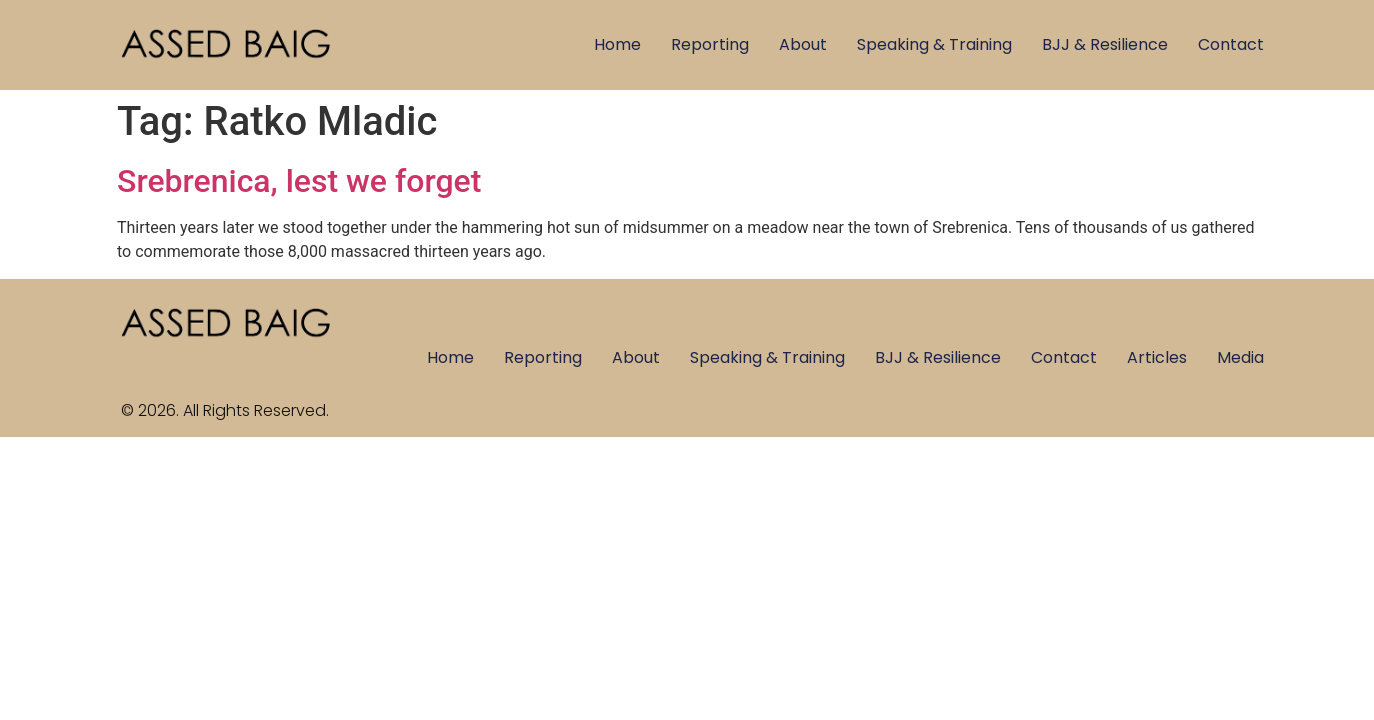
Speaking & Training (934, 44)
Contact (1231, 44)
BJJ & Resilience (1105, 44)
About (803, 44)
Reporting (710, 44)
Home (617, 44)
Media (1240, 357)
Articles (1157, 357)
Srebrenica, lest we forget (299, 181)
